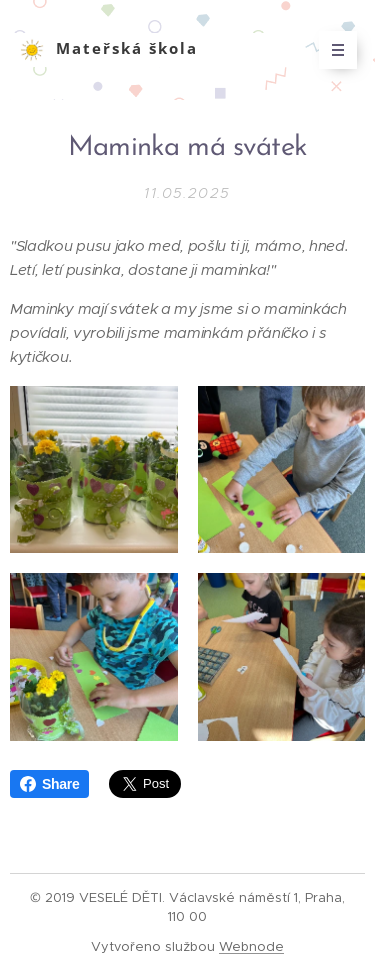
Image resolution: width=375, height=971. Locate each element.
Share (49, 784)
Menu (331, 50)
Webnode (251, 946)
